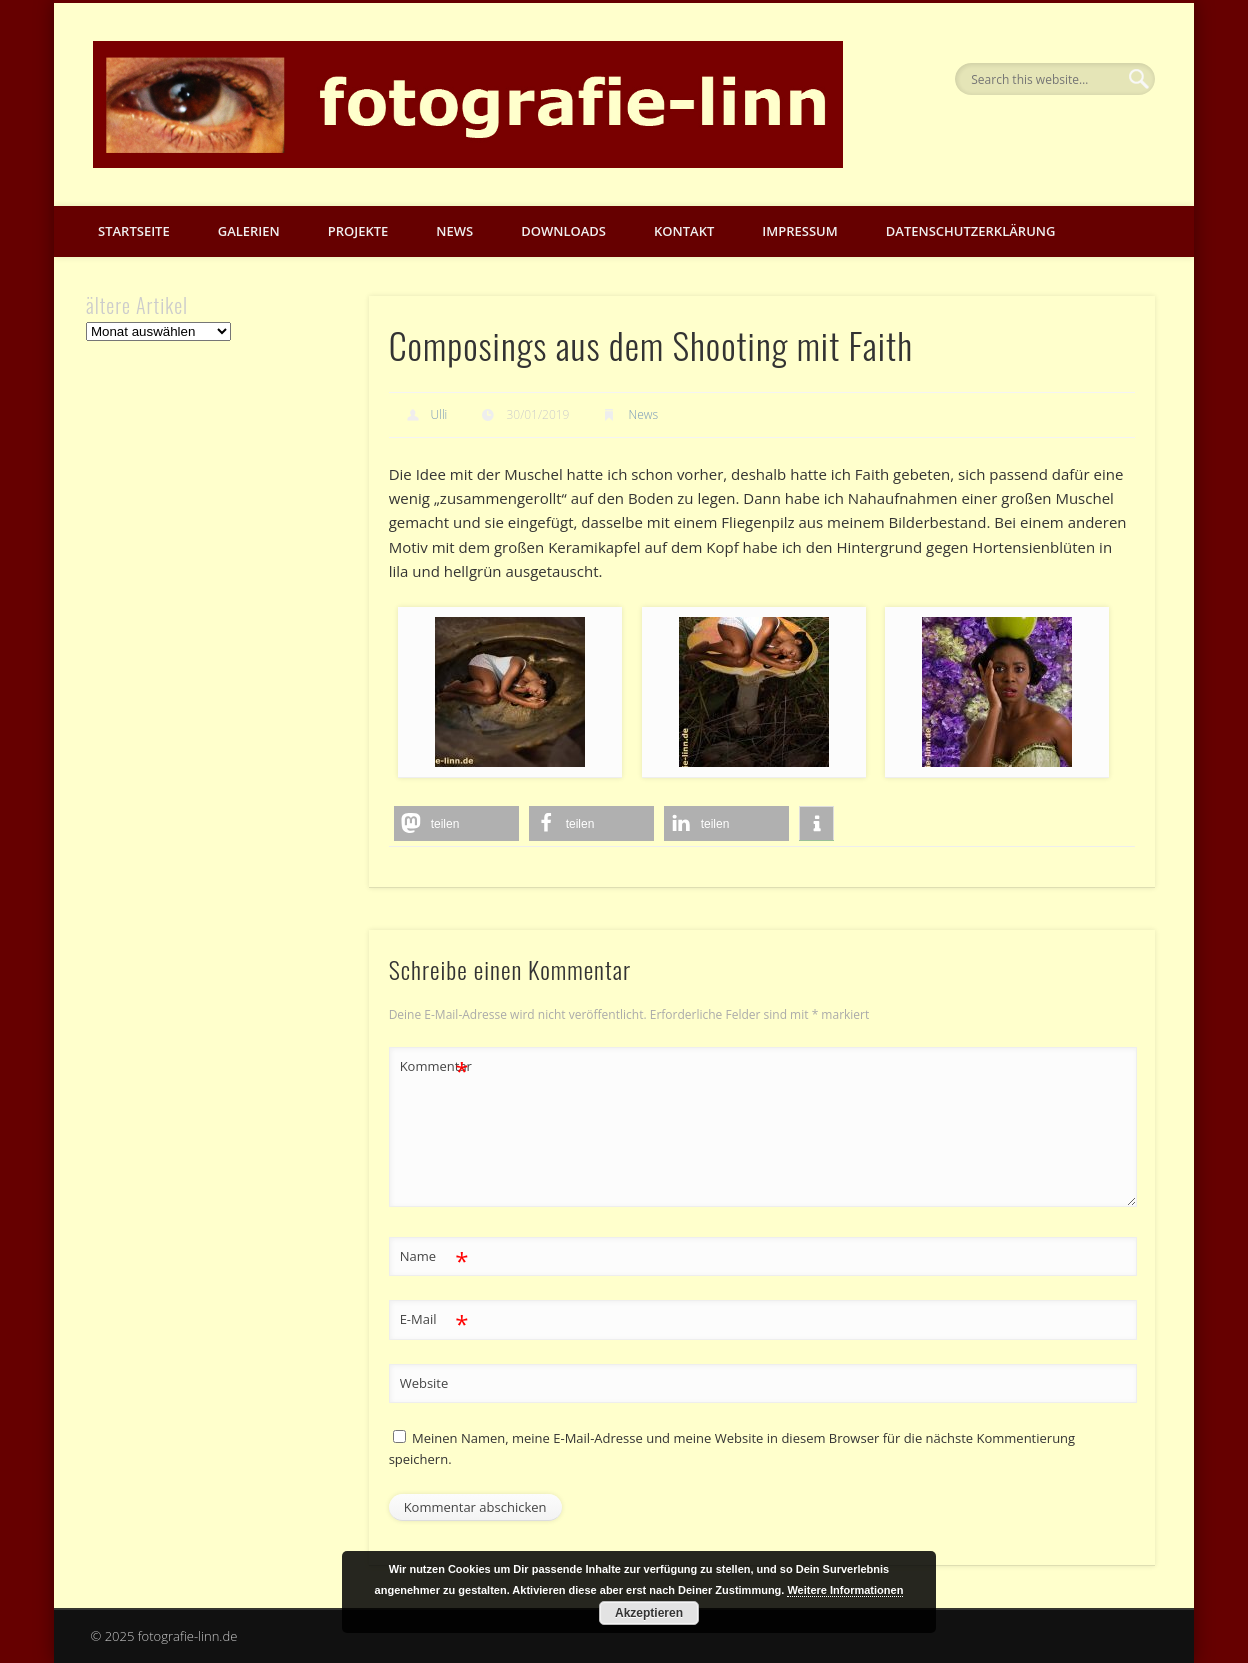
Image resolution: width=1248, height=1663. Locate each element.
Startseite (134, 231)
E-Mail (434, 1319)
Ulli (439, 414)
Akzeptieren (649, 1613)
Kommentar (435, 1066)
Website (424, 1383)
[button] (456, 823)
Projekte (358, 231)
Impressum (799, 231)
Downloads (563, 231)
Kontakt (684, 231)
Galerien (249, 231)
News (454, 231)
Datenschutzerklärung (971, 231)
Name (434, 1256)
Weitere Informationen (845, 1590)
